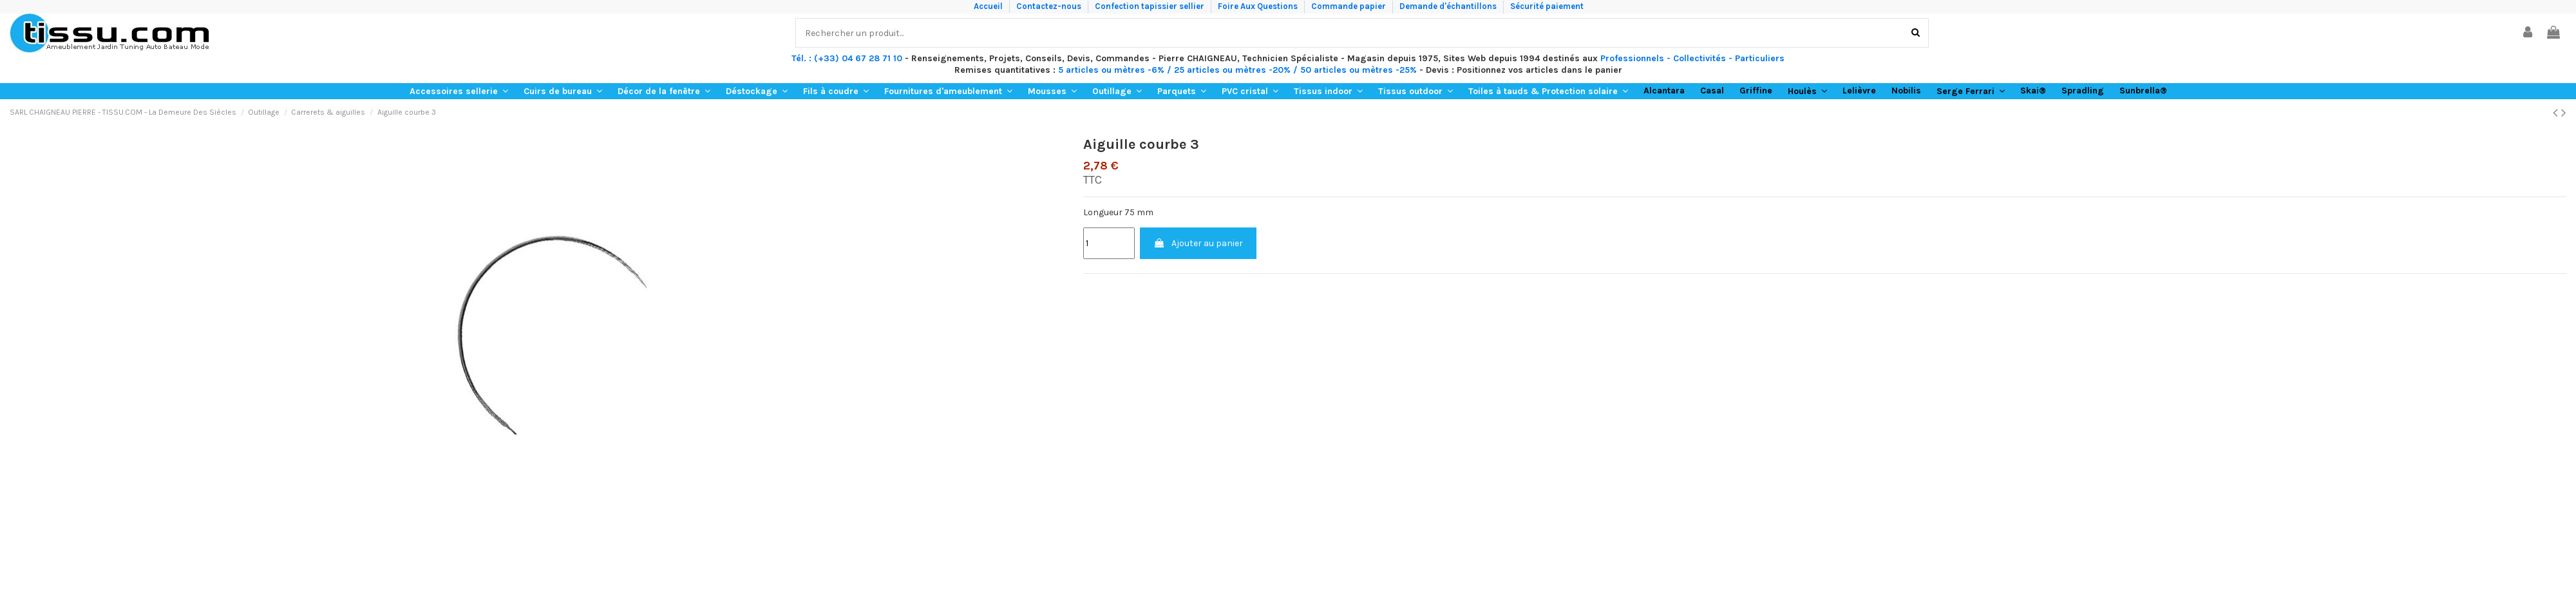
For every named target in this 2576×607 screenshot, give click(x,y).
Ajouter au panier (1198, 243)
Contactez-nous (1049, 6)
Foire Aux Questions (1259, 6)
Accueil (989, 6)
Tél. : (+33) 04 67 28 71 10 (846, 58)
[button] (459, 91)
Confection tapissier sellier (1150, 6)
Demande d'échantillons (1449, 6)
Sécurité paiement (1547, 6)
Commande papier (1349, 6)
